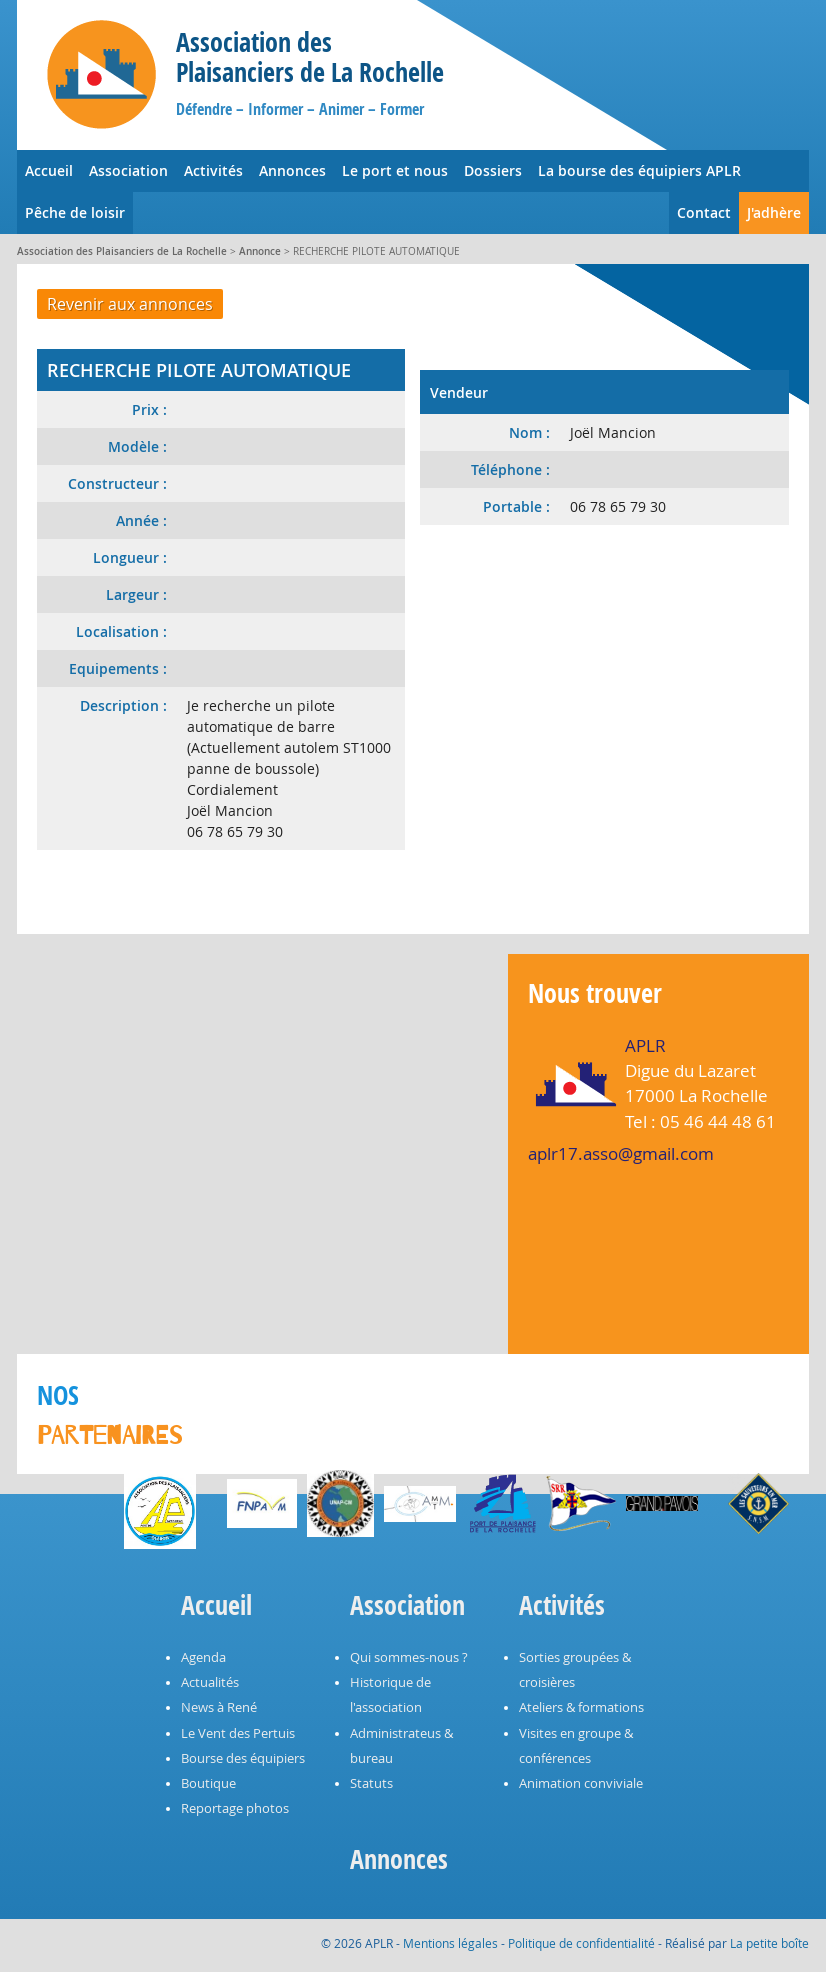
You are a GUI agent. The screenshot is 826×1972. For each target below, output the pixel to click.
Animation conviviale (581, 1783)
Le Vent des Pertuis (238, 1733)
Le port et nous (395, 170)
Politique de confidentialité (581, 1943)
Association (128, 170)
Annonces (292, 170)
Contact (704, 212)
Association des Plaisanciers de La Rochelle (122, 251)
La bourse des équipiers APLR (639, 170)
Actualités (210, 1682)
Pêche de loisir (75, 212)
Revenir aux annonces (130, 304)
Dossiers (493, 170)
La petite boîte (769, 1943)
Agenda (203, 1657)
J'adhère (774, 212)
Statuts (371, 1783)
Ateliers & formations (581, 1707)
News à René (219, 1707)
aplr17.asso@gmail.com (621, 1153)
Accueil (49, 170)
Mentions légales (450, 1943)
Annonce (260, 251)
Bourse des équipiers (243, 1758)
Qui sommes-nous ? (409, 1657)
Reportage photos (235, 1808)
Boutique (208, 1783)
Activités (213, 170)
